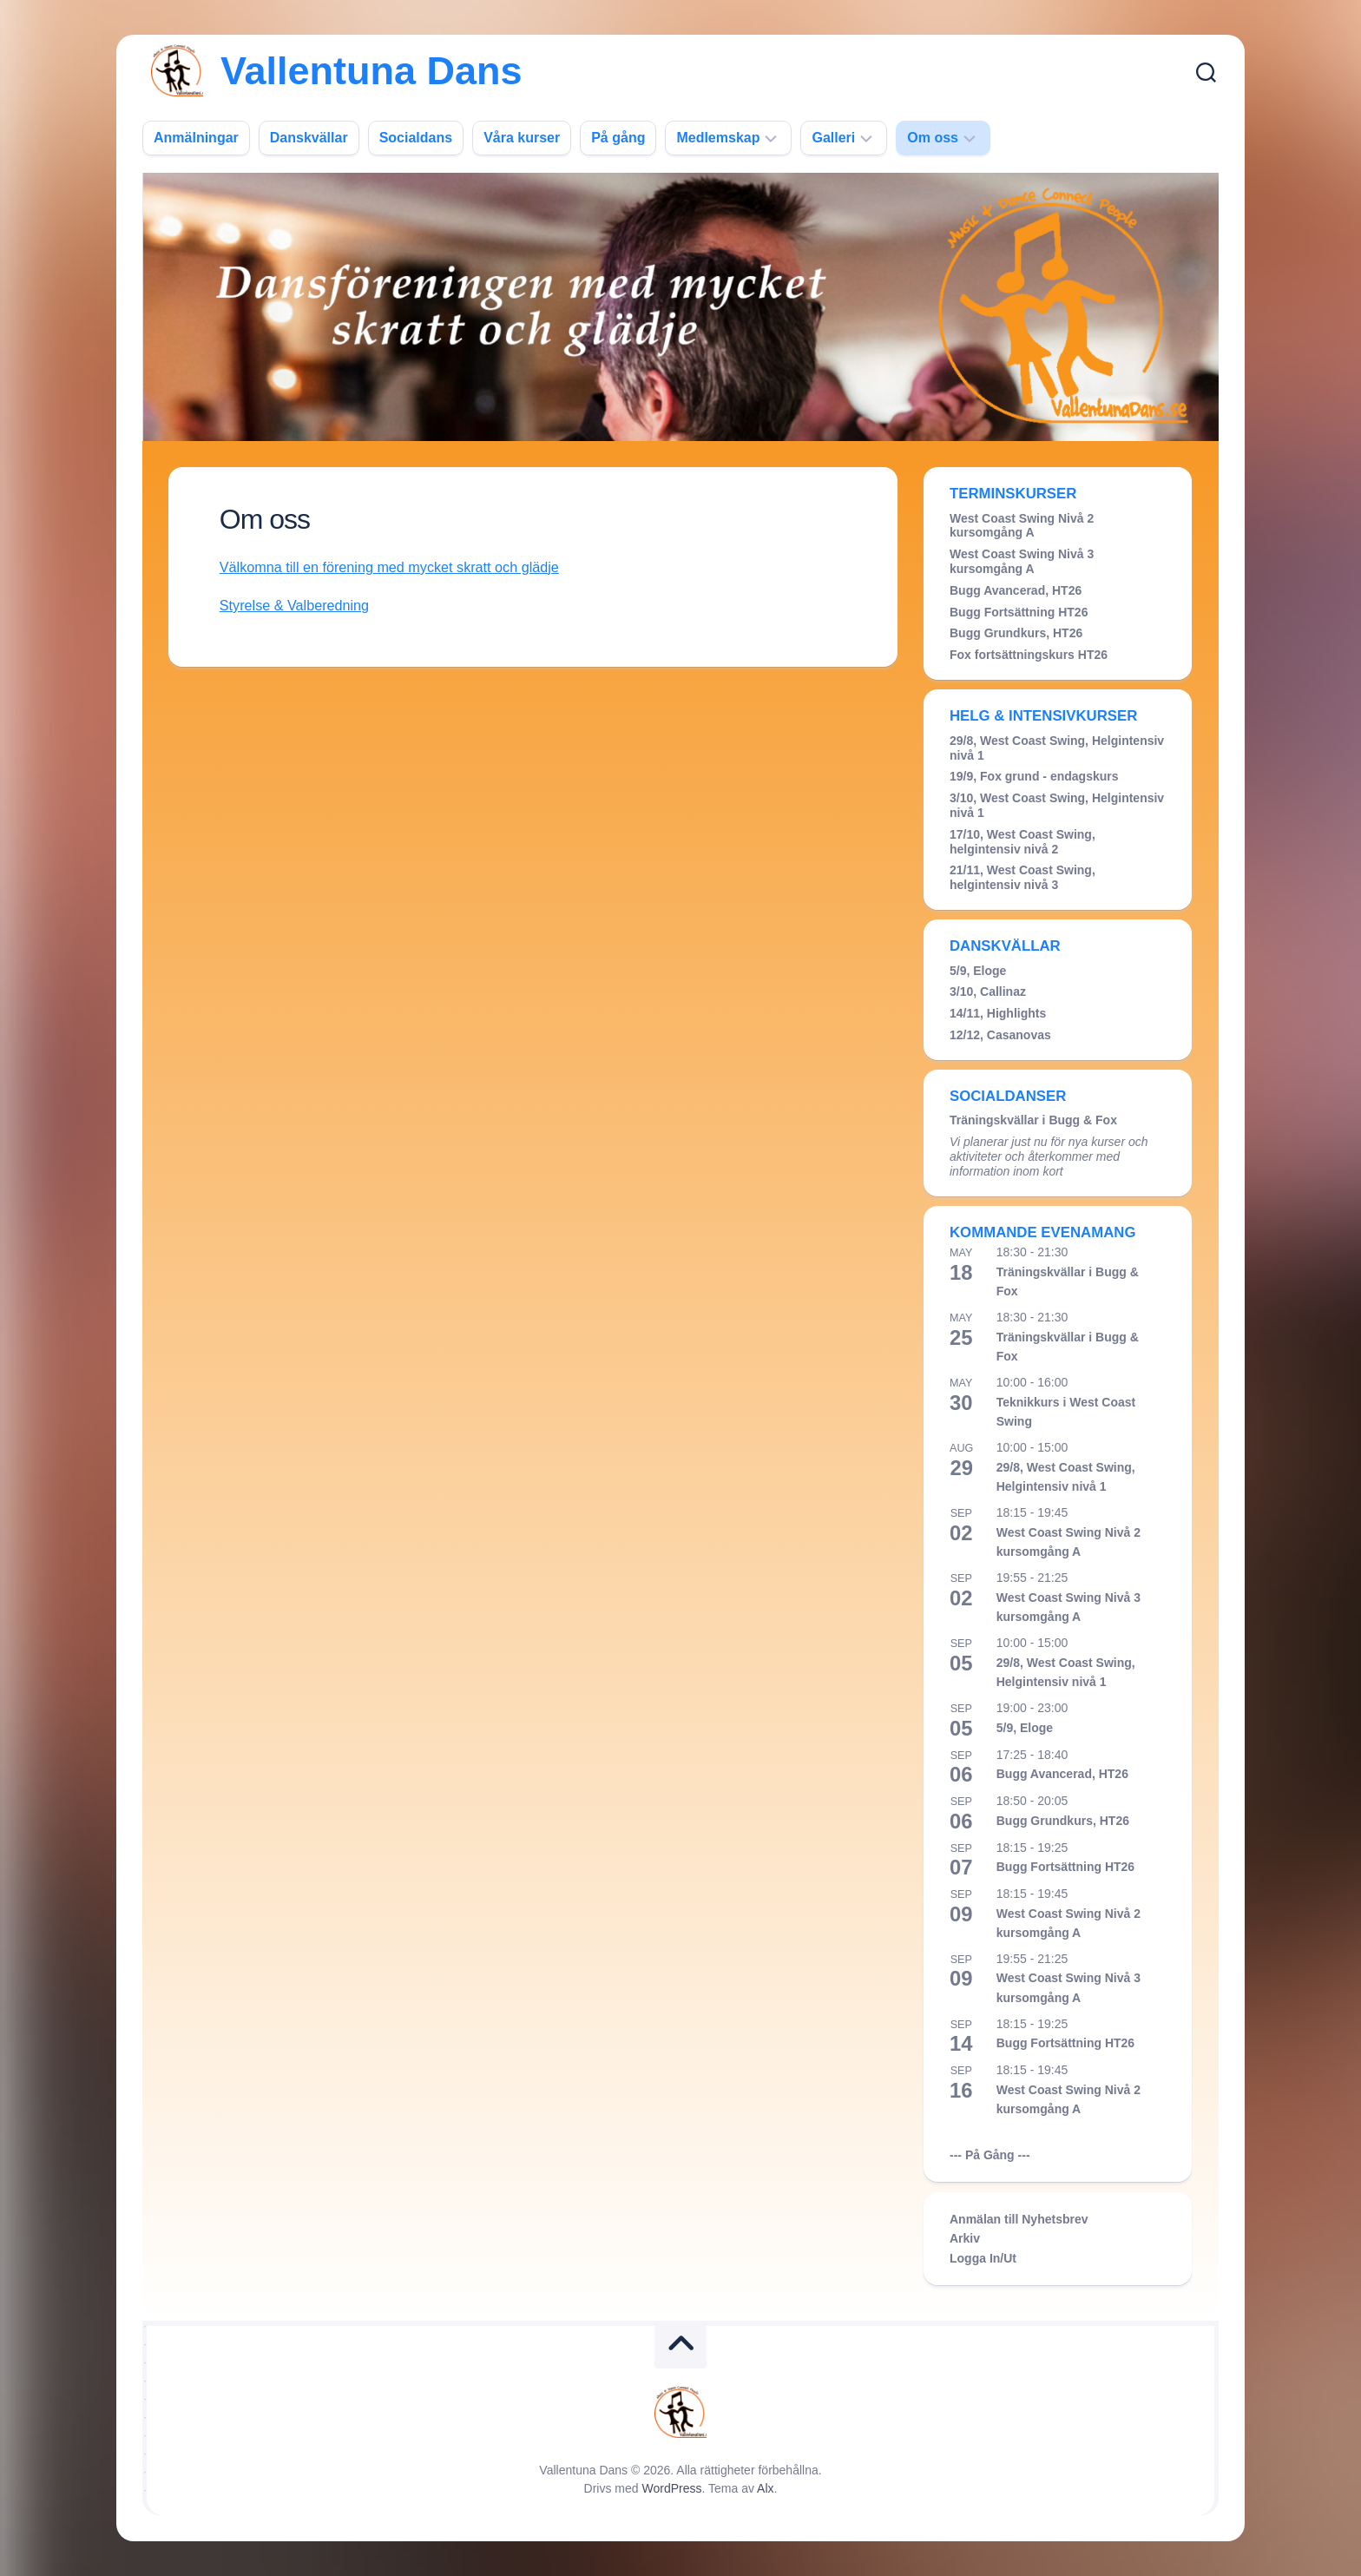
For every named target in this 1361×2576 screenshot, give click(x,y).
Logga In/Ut (983, 2258)
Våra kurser (521, 137)
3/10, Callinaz (988, 991)
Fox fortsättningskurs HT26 (1029, 655)
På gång (618, 137)
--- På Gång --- (990, 2155)
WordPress (672, 2488)
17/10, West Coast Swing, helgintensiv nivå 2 (1022, 841)
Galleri (833, 137)
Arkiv (965, 2238)
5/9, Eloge (978, 971)
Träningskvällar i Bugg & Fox (1033, 1120)
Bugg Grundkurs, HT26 (1016, 633)
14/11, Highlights (998, 1013)
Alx (765, 2488)
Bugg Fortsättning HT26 (1019, 612)
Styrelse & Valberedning (298, 605)
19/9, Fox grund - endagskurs (1034, 776)
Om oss (932, 137)
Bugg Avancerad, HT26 (1016, 590)
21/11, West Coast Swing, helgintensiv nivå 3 (1022, 877)
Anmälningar (196, 137)
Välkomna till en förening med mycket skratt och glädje (398, 567)
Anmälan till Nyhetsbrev (1019, 2219)
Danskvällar (309, 137)
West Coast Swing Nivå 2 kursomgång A (1022, 525)
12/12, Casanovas (1000, 1035)
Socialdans (415, 137)
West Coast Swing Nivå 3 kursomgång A (1022, 561)
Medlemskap (717, 137)
